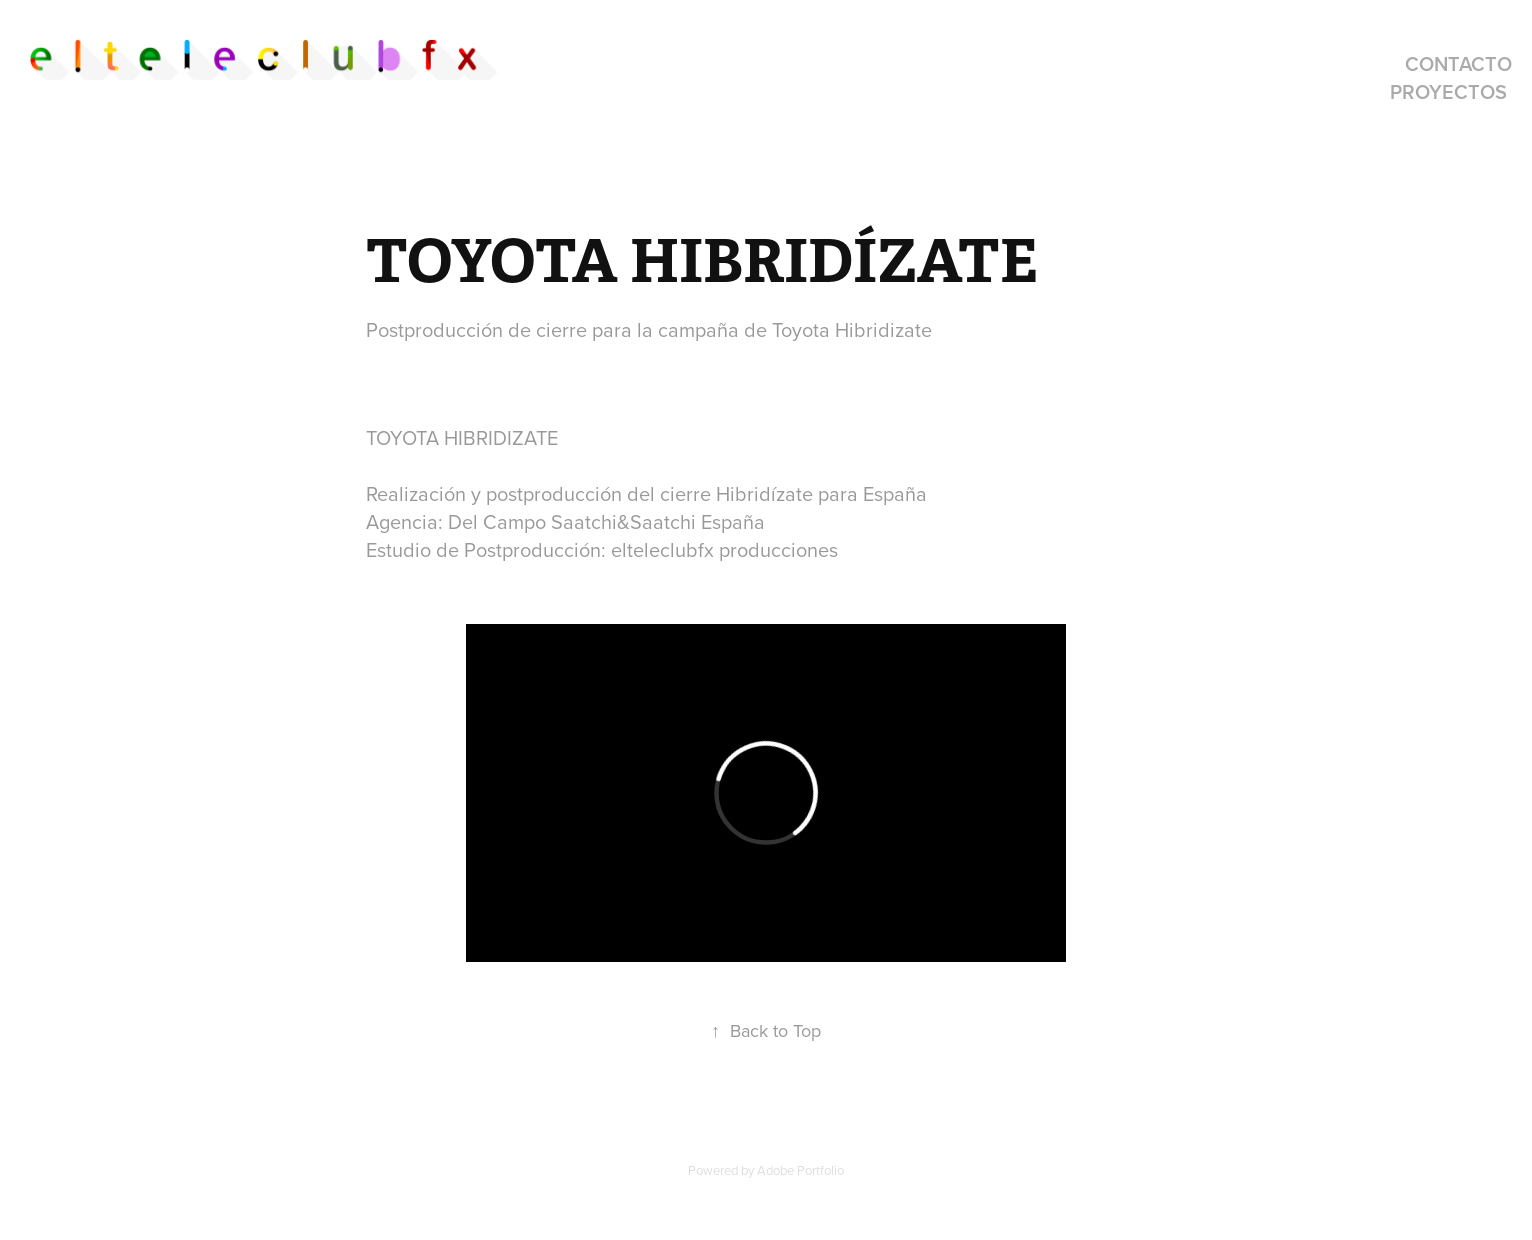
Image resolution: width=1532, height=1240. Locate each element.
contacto (1458, 63)
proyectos (1448, 91)
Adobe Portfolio (800, 1170)
